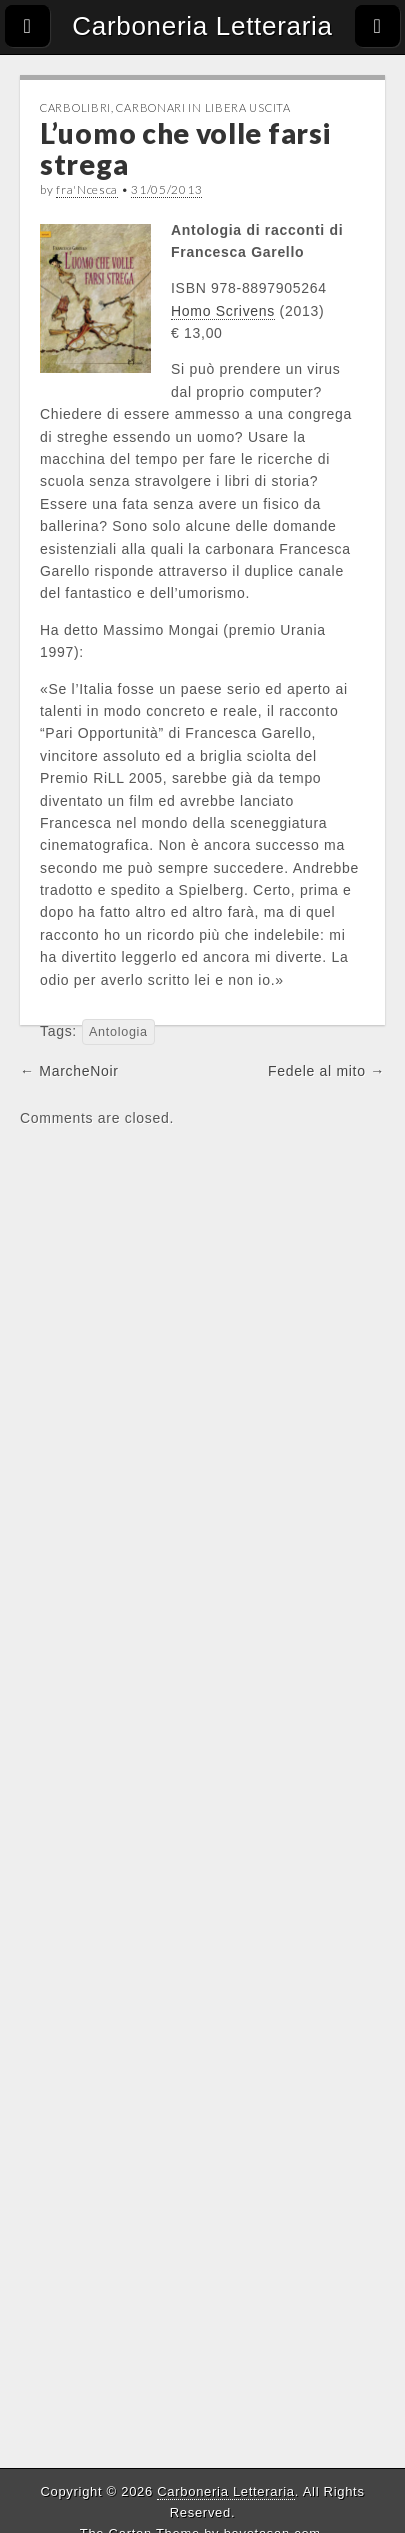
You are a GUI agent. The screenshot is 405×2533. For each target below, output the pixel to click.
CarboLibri (75, 107)
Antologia (118, 1032)
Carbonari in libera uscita (203, 107)
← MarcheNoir (69, 1071)
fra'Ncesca (87, 189)
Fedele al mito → (326, 1071)
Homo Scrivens (223, 311)
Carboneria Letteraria (202, 26)
